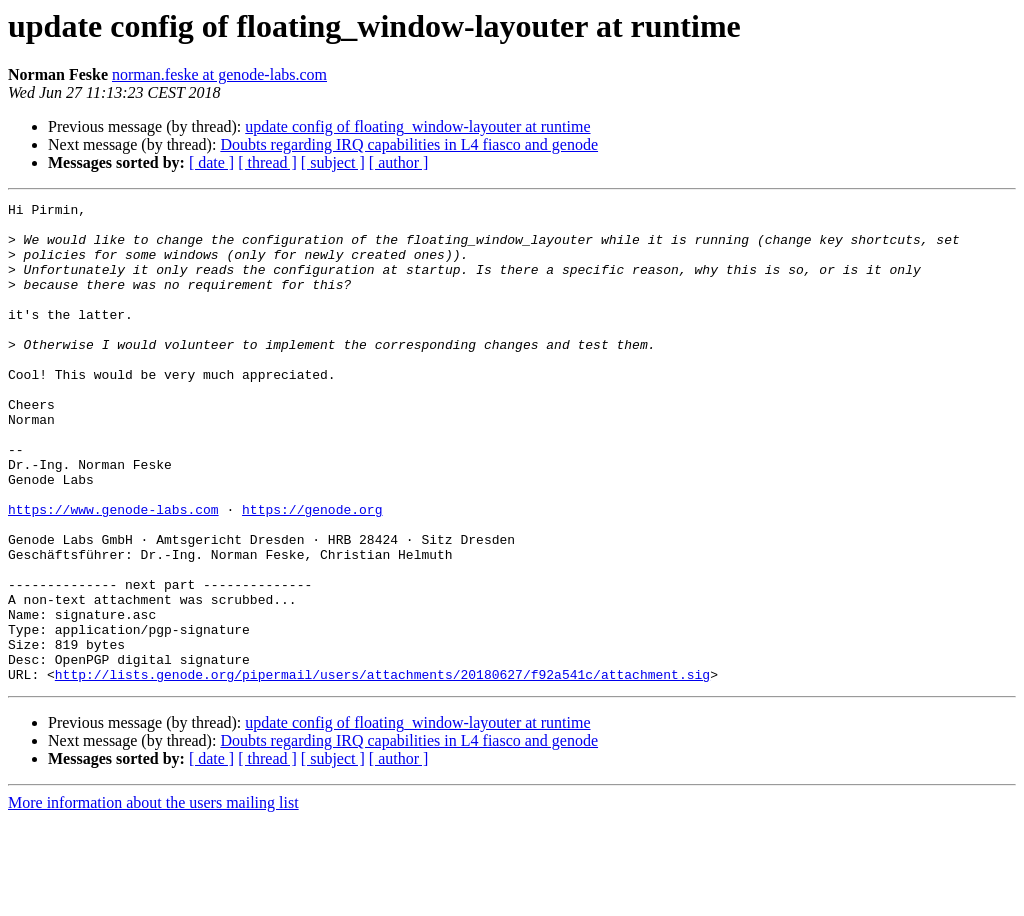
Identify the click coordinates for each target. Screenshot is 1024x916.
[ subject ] (333, 162)
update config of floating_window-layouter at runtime (417, 126)
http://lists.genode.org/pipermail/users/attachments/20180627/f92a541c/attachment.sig (382, 770)
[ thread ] (267, 162)
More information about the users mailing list (153, 898)
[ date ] (211, 162)
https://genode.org (312, 572)
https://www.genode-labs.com (113, 572)
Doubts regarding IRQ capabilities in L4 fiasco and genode (409, 144)
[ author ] (399, 162)
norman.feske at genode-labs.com (219, 74)
